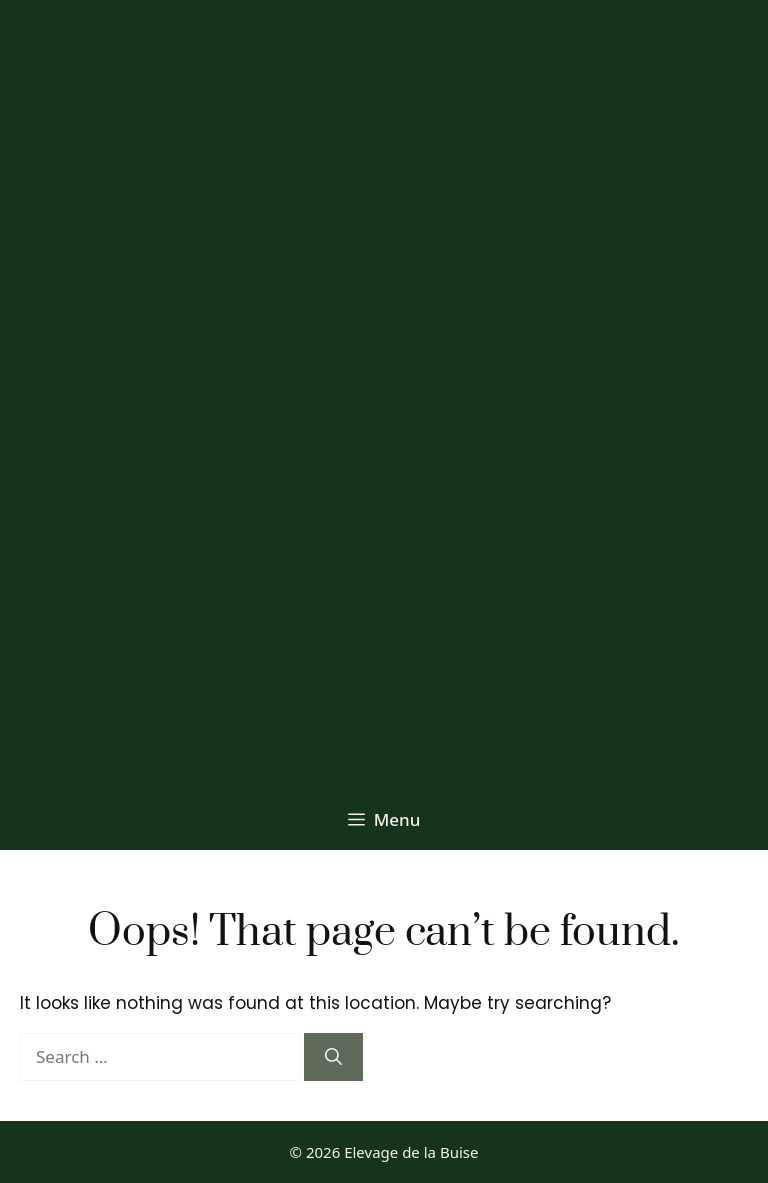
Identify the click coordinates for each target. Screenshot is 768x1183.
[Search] (333, 1057)
